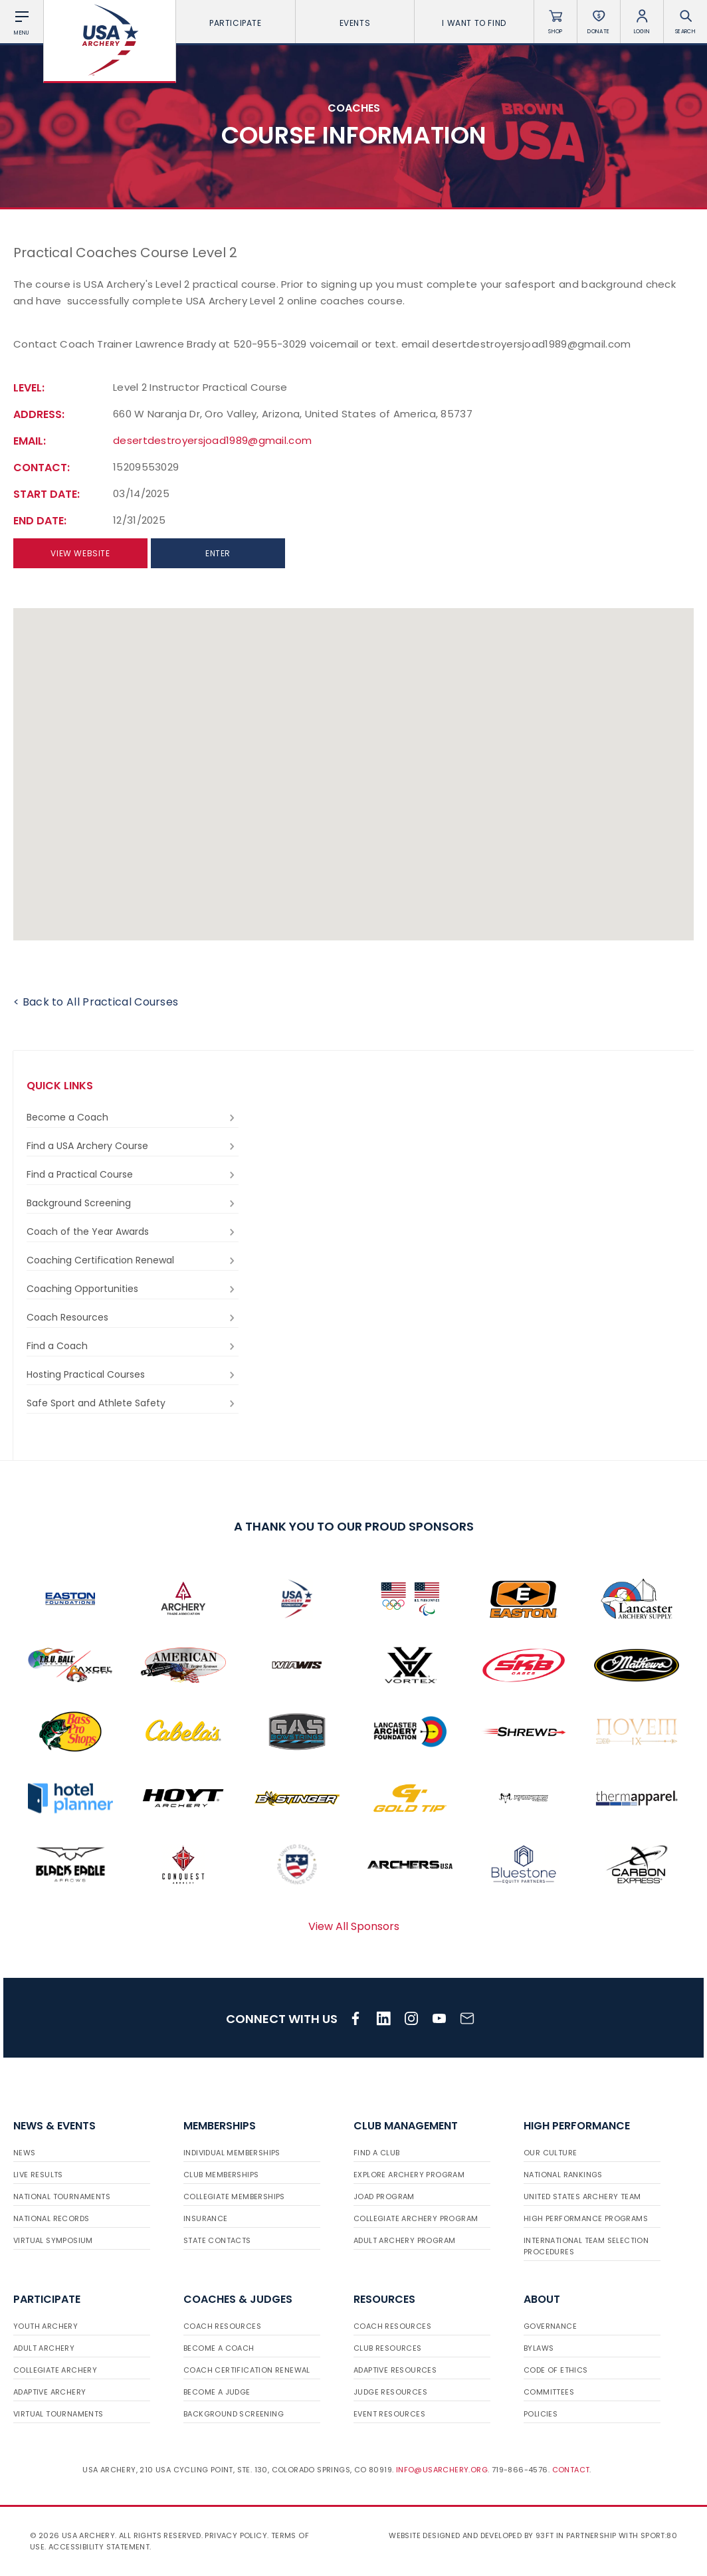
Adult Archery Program (404, 2240)
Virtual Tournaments (58, 2414)
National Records (51, 2218)
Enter (218, 553)
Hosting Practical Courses (133, 1375)
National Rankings (563, 2174)
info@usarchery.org (442, 2469)
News (24, 2152)
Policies (540, 2414)
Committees (549, 2392)
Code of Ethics (556, 2370)
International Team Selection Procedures (586, 2246)
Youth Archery (45, 2326)
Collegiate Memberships (234, 2196)
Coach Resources (133, 1318)
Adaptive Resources (395, 2370)
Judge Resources (390, 2392)
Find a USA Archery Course (133, 1146)
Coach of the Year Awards (133, 1232)
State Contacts (217, 2240)
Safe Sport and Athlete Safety (133, 1403)
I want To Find (474, 23)
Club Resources (388, 2348)
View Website (80, 553)
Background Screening (133, 1203)
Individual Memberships (231, 2152)
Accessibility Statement (99, 2546)
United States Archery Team (582, 2196)
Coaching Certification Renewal (133, 1260)
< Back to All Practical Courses (95, 1002)
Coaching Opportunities (133, 1289)
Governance (550, 2326)
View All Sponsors (353, 1926)
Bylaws (539, 2348)
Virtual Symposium (53, 2240)
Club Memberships (220, 2174)
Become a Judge (217, 2392)
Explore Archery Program (409, 2174)
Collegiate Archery (55, 2370)
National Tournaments (61, 2196)
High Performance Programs (586, 2218)
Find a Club (376, 2152)
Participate (235, 23)
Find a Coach (133, 1346)
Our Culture (550, 2152)
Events (355, 23)
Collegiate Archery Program (416, 2218)
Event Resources (389, 2414)
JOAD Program (384, 2196)
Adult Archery (43, 2348)
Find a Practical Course (133, 1175)
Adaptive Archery (49, 2392)
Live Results (38, 2174)
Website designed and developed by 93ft (471, 2535)
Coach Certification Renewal (246, 2370)
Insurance (205, 2218)
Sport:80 (659, 2535)
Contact (571, 2469)
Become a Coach (133, 1118)
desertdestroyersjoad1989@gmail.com (212, 440)
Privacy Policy (236, 2535)
